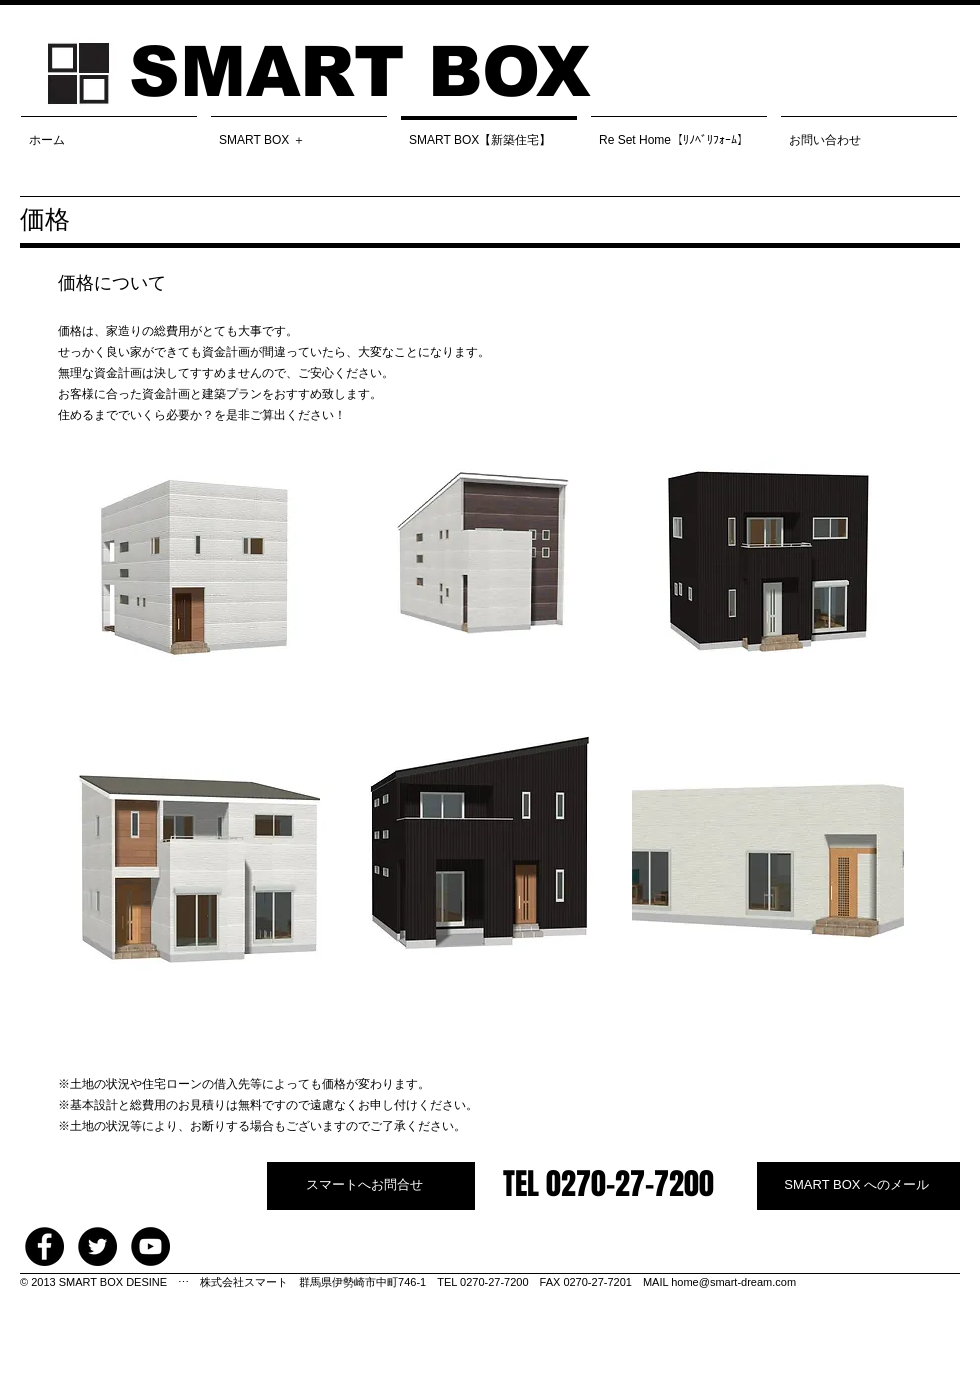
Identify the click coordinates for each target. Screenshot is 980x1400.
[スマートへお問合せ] (371, 1186)
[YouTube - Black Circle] (150, 1246)
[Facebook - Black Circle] (44, 1246)
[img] (194, 568)
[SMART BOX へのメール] (858, 1186)
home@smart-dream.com (733, 1282)
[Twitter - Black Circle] (97, 1246)
